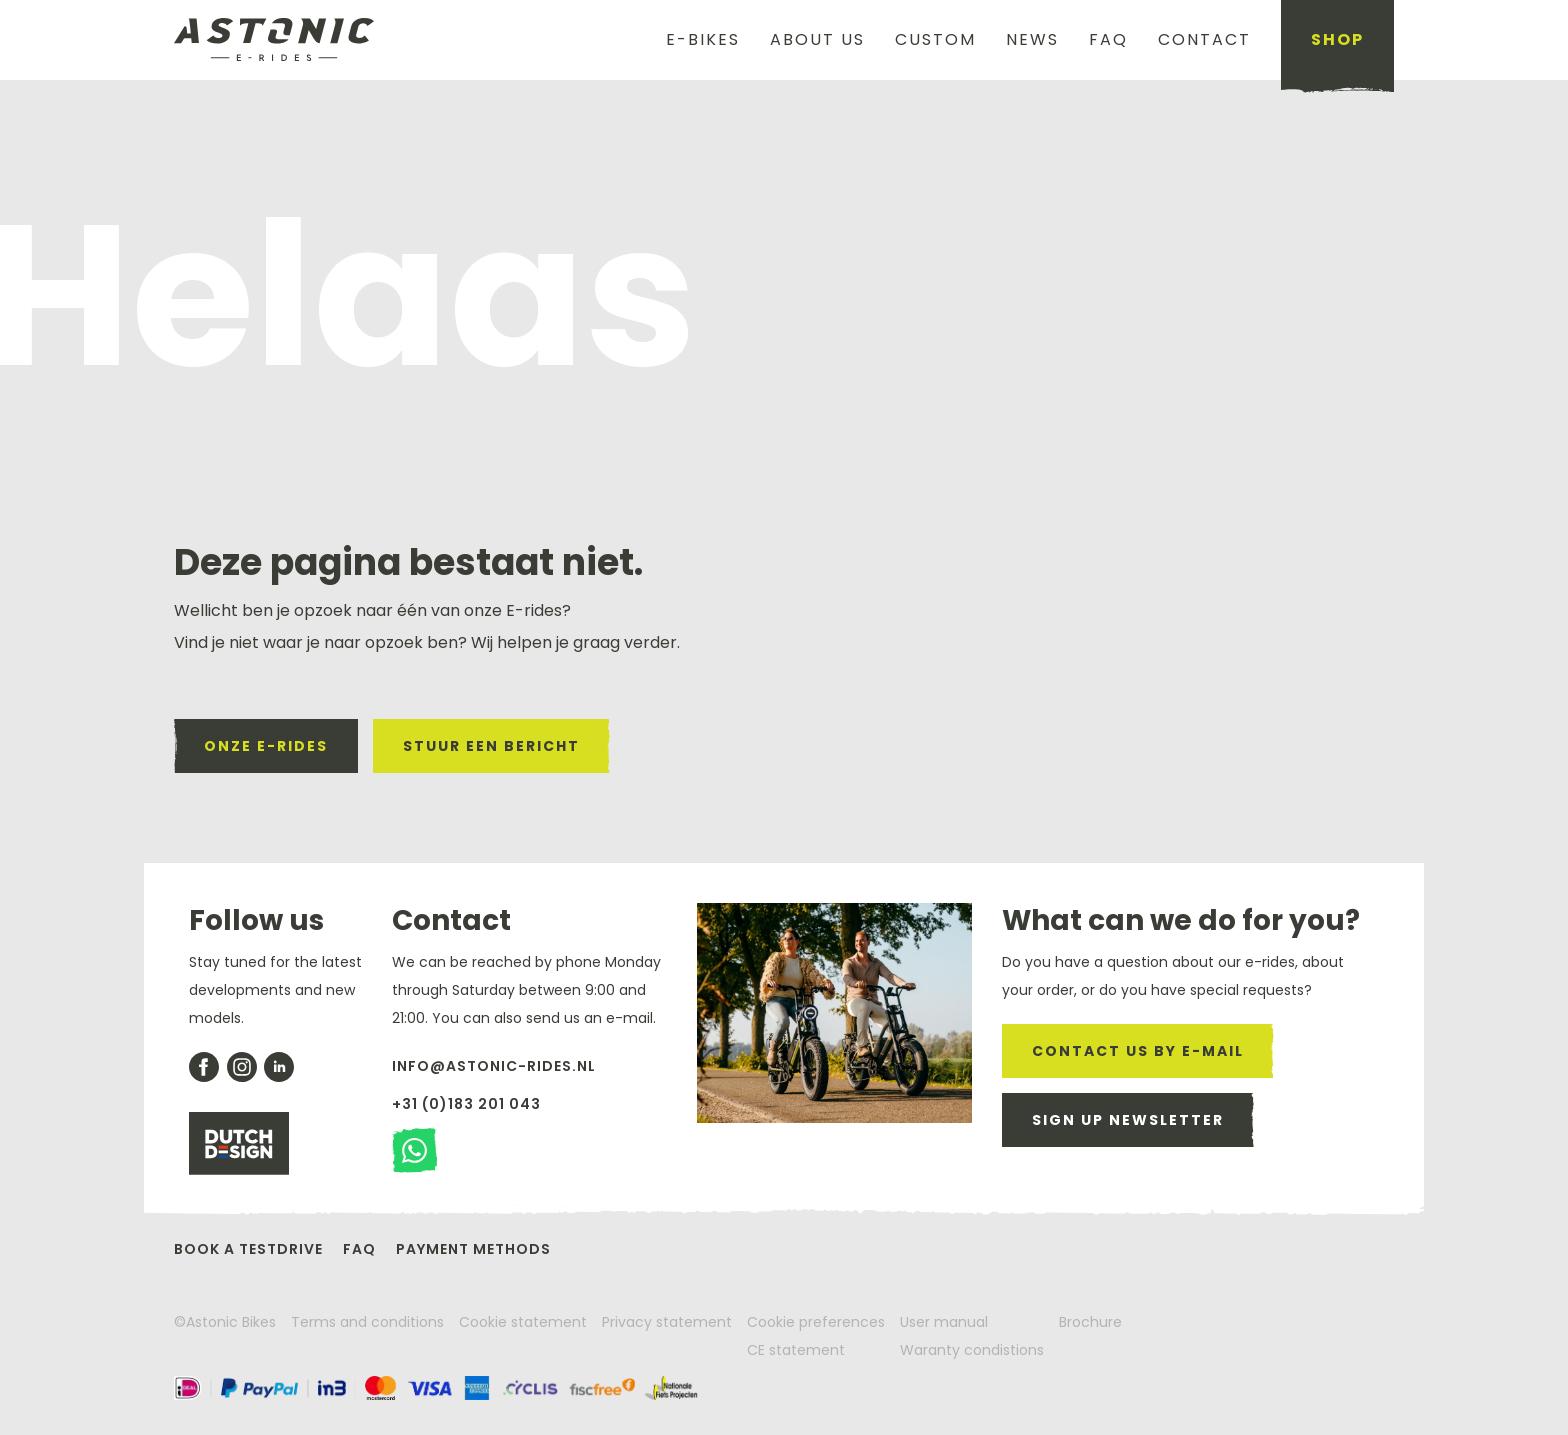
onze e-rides (266, 746)
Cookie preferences (816, 1322)
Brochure (1090, 1322)
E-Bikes (703, 39)
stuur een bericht (491, 746)
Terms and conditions (367, 1322)
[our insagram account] (242, 1067)
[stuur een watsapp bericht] (414, 1150)
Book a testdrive (248, 1249)
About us (817, 39)
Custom (935, 39)
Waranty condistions (972, 1350)
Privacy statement (667, 1322)
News (1032, 39)
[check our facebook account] (204, 1067)
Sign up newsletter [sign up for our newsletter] (1128, 1120)
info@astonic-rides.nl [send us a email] (494, 1066)
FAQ (1108, 39)
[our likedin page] (279, 1067)
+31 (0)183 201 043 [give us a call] (466, 1104)
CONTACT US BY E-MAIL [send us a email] (1138, 1051)
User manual (944, 1322)
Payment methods (473, 1249)
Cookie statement (523, 1322)
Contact (1204, 39)
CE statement (796, 1350)
